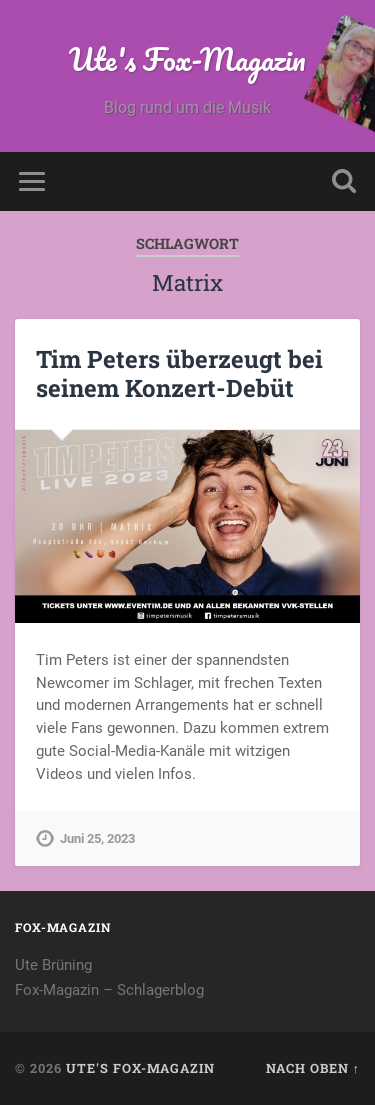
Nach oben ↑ (313, 1068)
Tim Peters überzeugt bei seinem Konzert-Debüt (179, 373)
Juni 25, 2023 (97, 838)
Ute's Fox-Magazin (187, 59)
